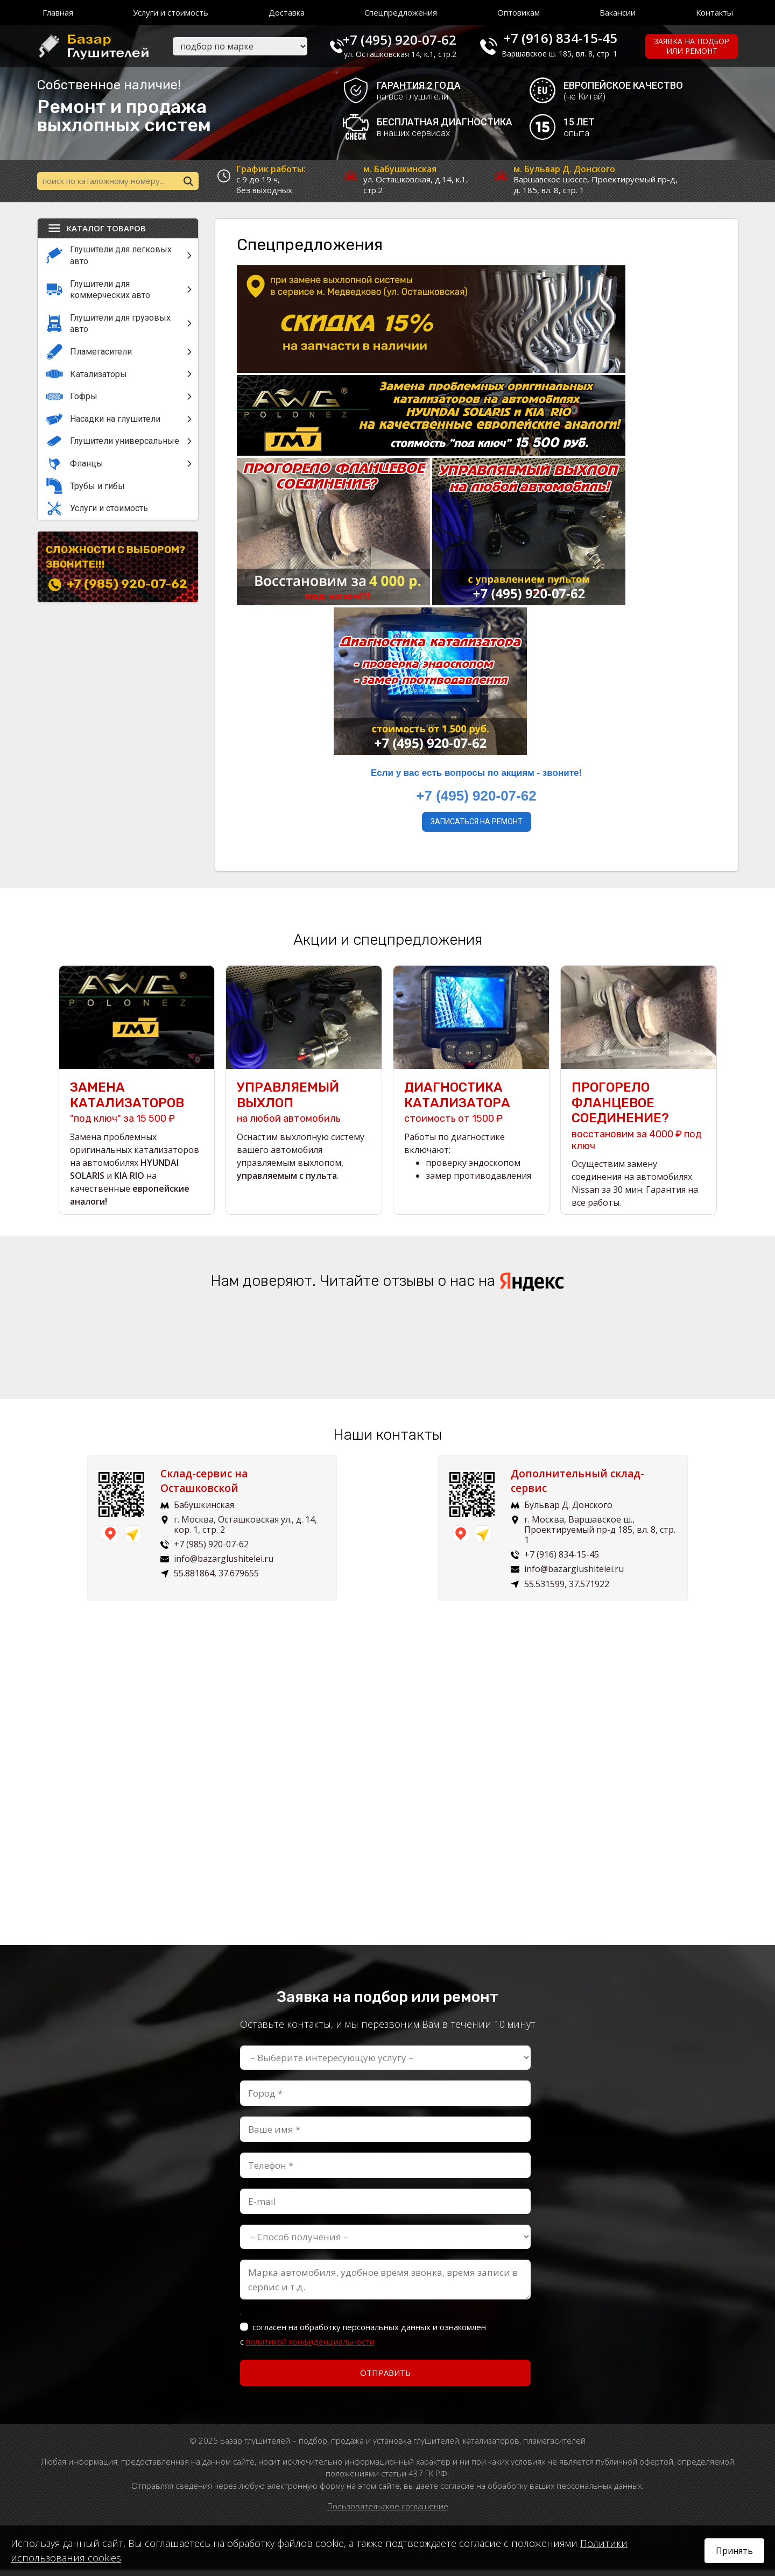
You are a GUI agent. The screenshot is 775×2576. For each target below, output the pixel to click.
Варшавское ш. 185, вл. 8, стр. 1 (568, 53)
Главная (58, 12)
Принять (734, 2551)
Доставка (287, 12)
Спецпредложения (400, 12)
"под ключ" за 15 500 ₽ (137, 1108)
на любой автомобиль (304, 1108)
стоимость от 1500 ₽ (471, 1108)
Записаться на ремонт (477, 824)
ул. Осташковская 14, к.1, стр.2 (413, 53)
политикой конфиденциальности (310, 2347)
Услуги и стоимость (170, 12)
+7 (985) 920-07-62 (127, 586)
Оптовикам (518, 12)
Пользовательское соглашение (387, 2512)
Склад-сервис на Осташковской (212, 1487)
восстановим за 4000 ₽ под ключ (639, 1122)
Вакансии (618, 12)
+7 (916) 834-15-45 (569, 38)
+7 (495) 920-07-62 (412, 38)
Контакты (714, 12)
